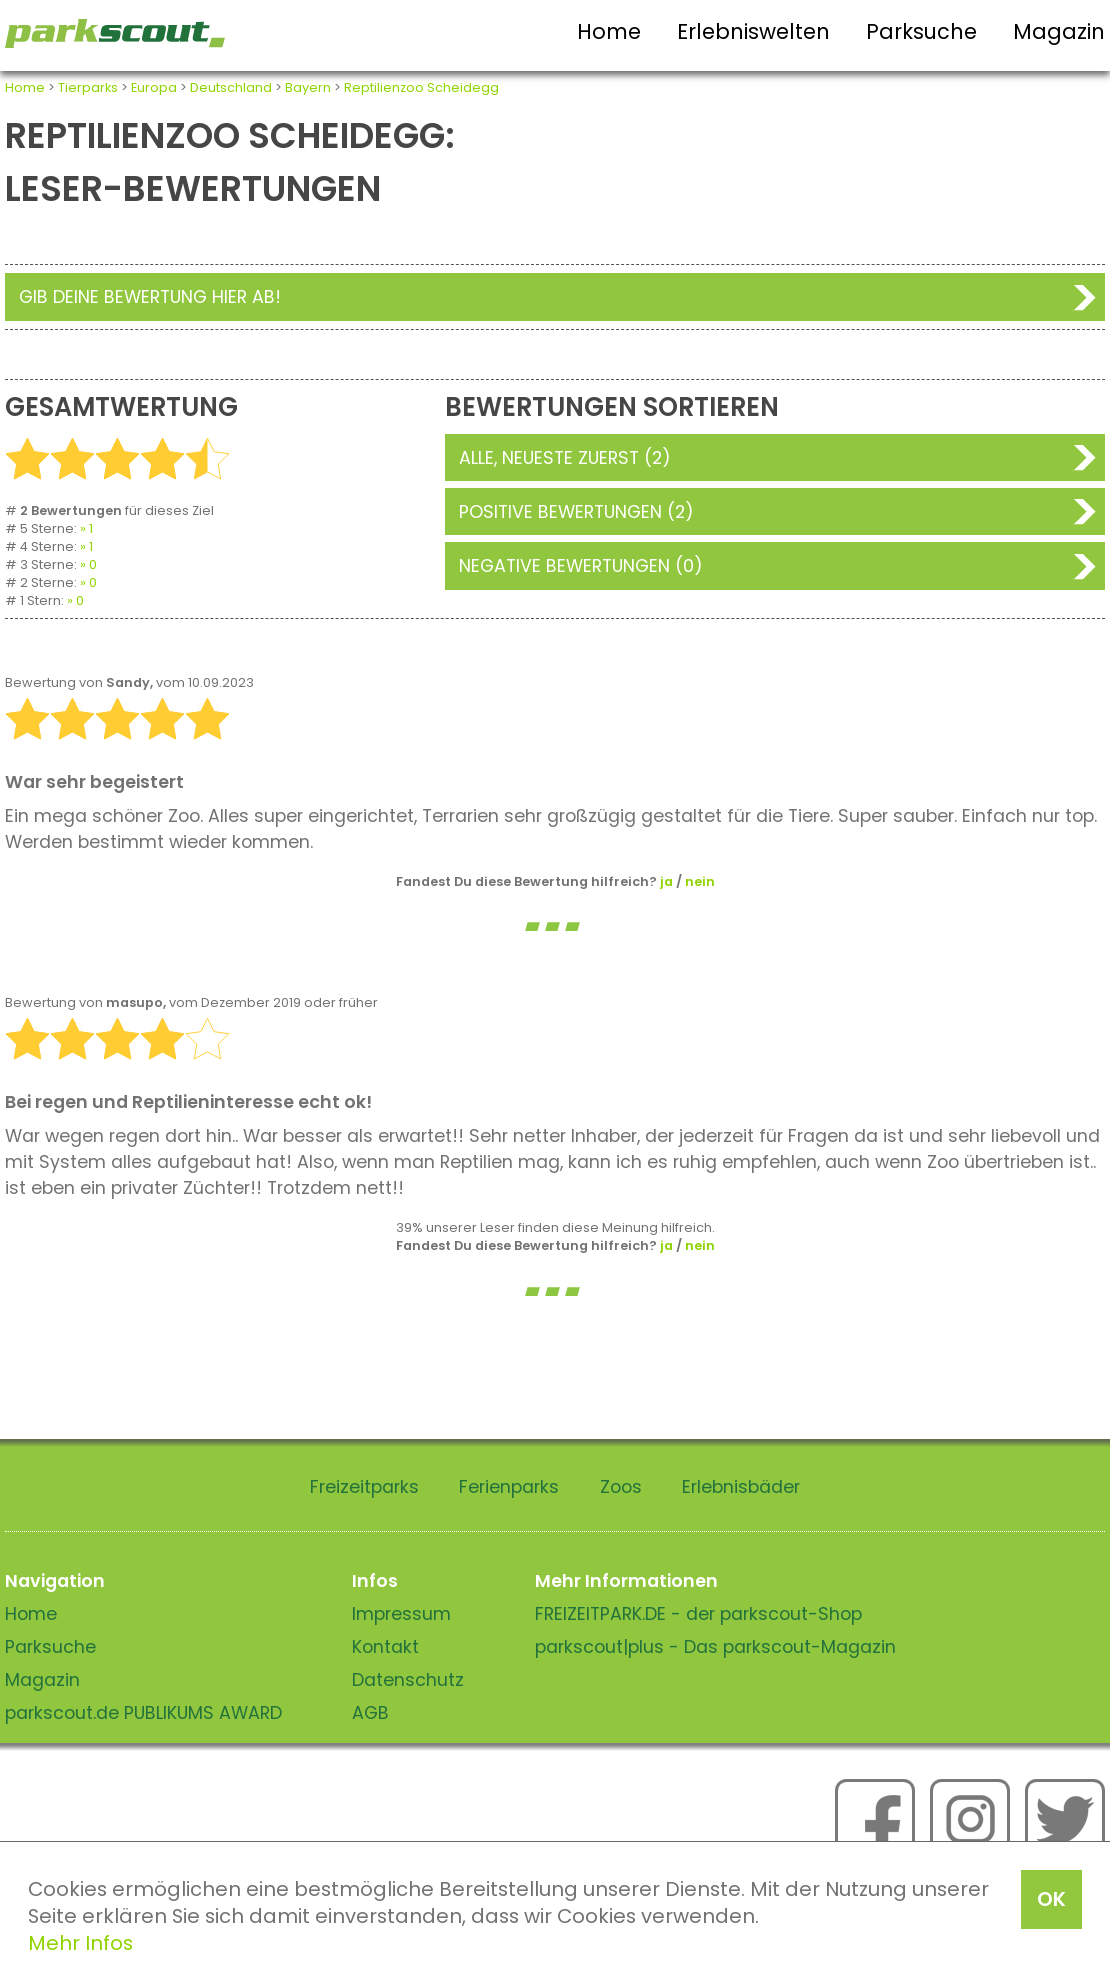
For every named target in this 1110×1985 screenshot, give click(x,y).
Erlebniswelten (753, 31)
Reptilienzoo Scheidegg (421, 87)
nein (700, 881)
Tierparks (88, 87)
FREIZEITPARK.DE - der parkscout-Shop (698, 1614)
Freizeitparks (364, 1487)
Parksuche (921, 31)
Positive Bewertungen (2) (576, 512)
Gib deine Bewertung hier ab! (150, 297)
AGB (370, 1713)
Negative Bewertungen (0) (581, 566)
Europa (154, 87)
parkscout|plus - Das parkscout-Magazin (715, 1647)
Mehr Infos (80, 1943)
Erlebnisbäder (741, 1487)
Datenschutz (408, 1680)
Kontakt (385, 1647)
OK (1051, 1899)
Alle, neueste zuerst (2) (565, 458)
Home (609, 31)
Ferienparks (509, 1487)
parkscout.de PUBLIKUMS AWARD (143, 1713)
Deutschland (231, 87)
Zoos (621, 1487)
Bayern (308, 87)
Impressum (401, 1614)
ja (666, 881)
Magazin (1059, 31)
